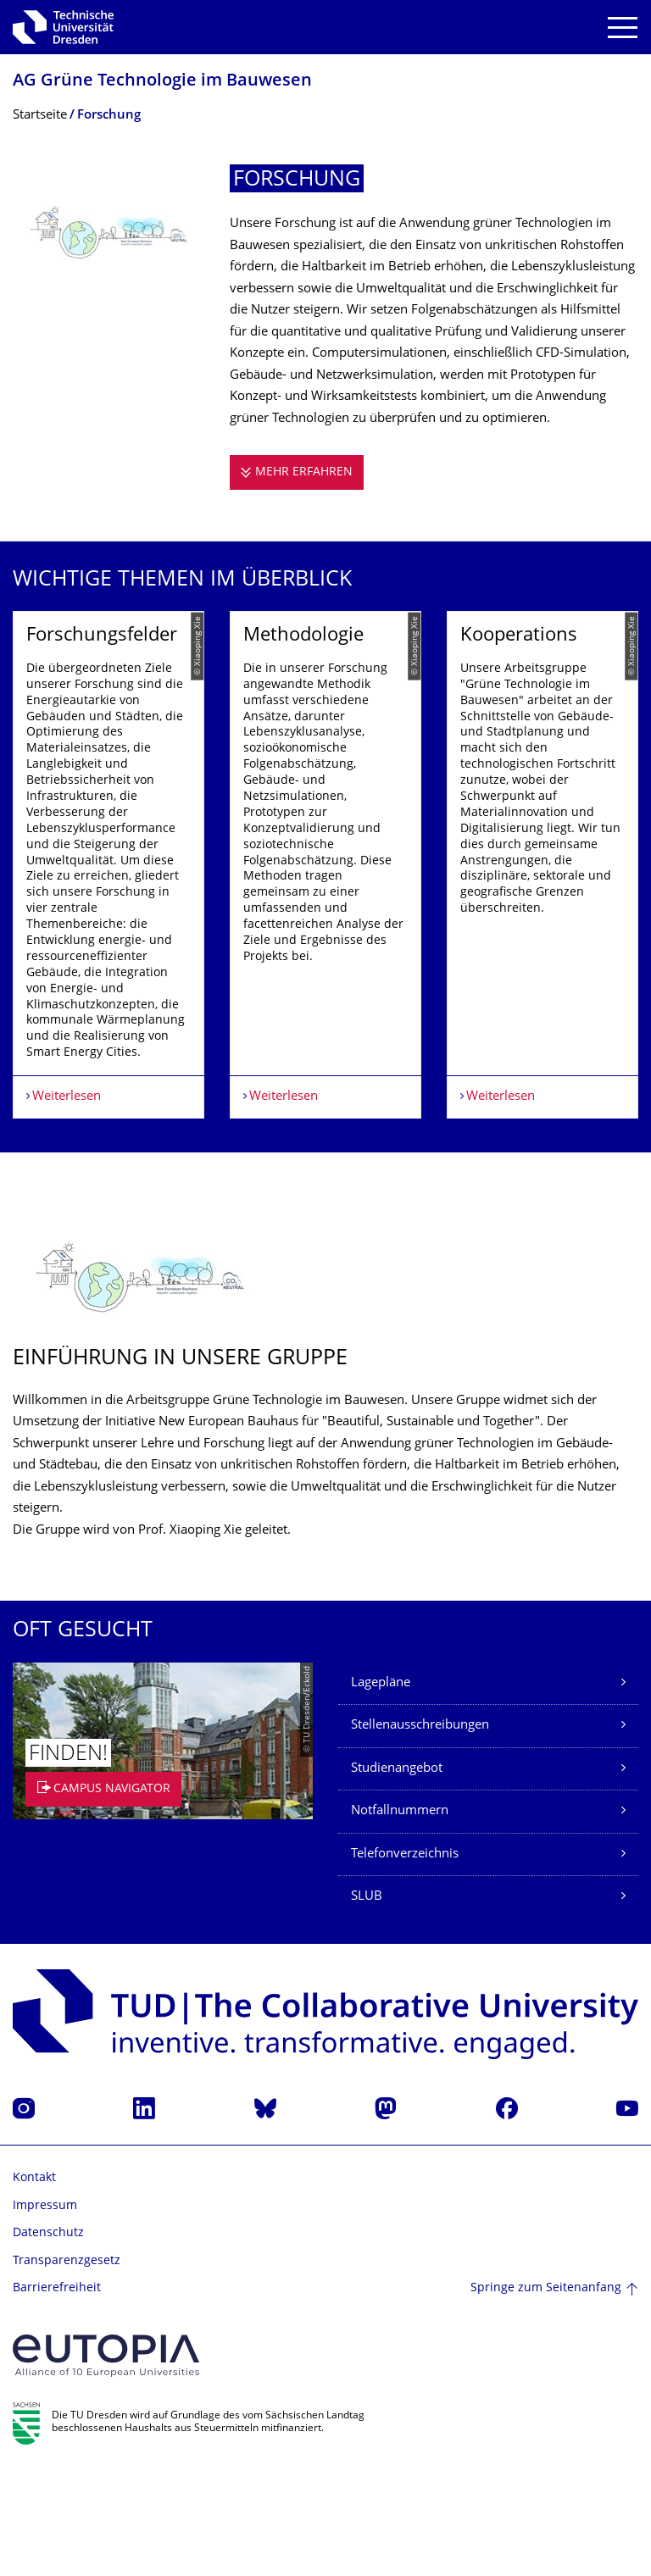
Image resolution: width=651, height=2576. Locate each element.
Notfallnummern (399, 1918)
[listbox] (325, 917)
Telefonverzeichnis (405, 1960)
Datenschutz (48, 2340)
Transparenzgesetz (66, 2367)
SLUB (366, 2003)
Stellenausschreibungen (420, 1832)
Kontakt (34, 2284)
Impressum (45, 2312)
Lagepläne (380, 1789)
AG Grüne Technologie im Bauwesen (162, 82)
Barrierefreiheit (57, 2395)
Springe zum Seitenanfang (545, 2394)
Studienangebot (396, 1874)
